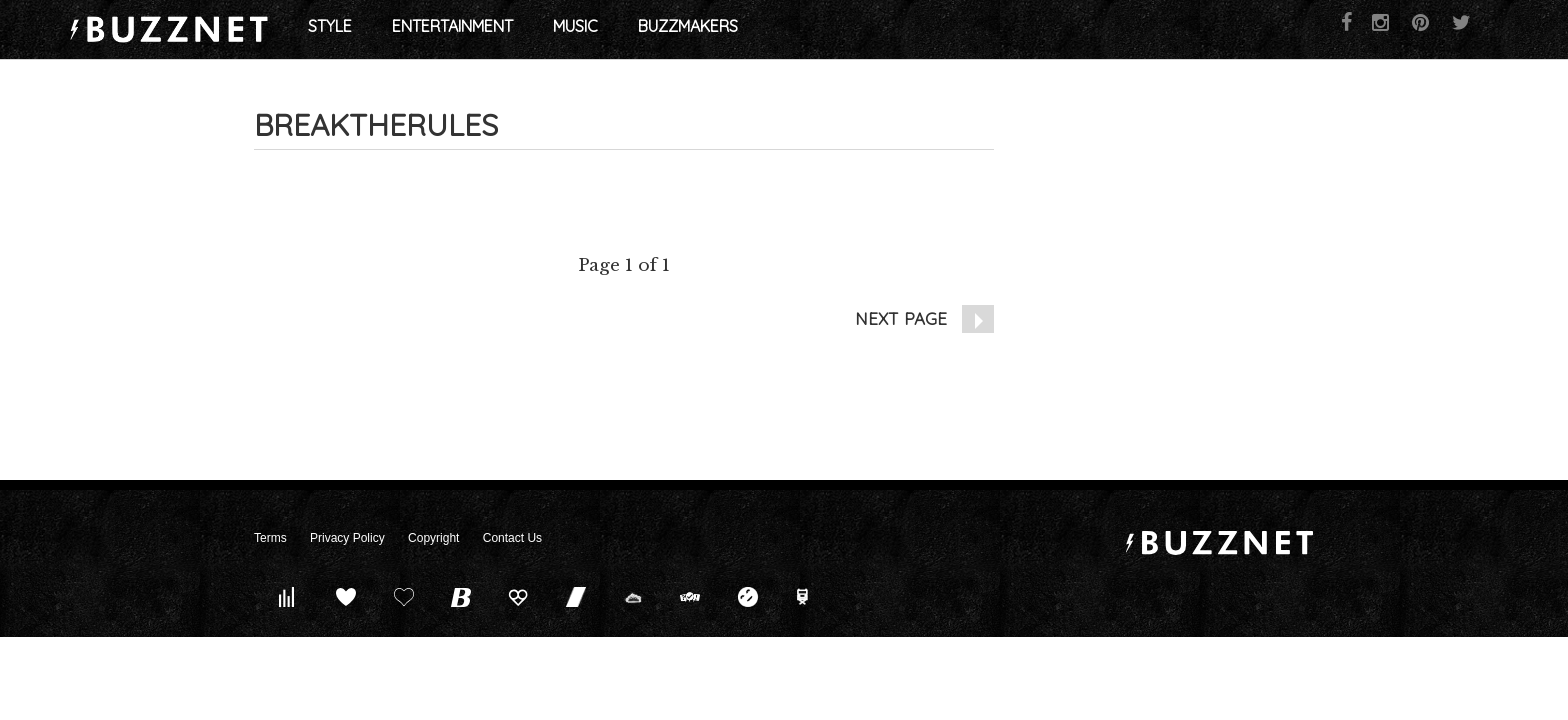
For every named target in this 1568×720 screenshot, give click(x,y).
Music (775, 30)
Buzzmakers (888, 30)
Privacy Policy (347, 538)
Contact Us (512, 538)
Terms (270, 538)
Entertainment (652, 30)
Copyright (433, 538)
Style (530, 30)
